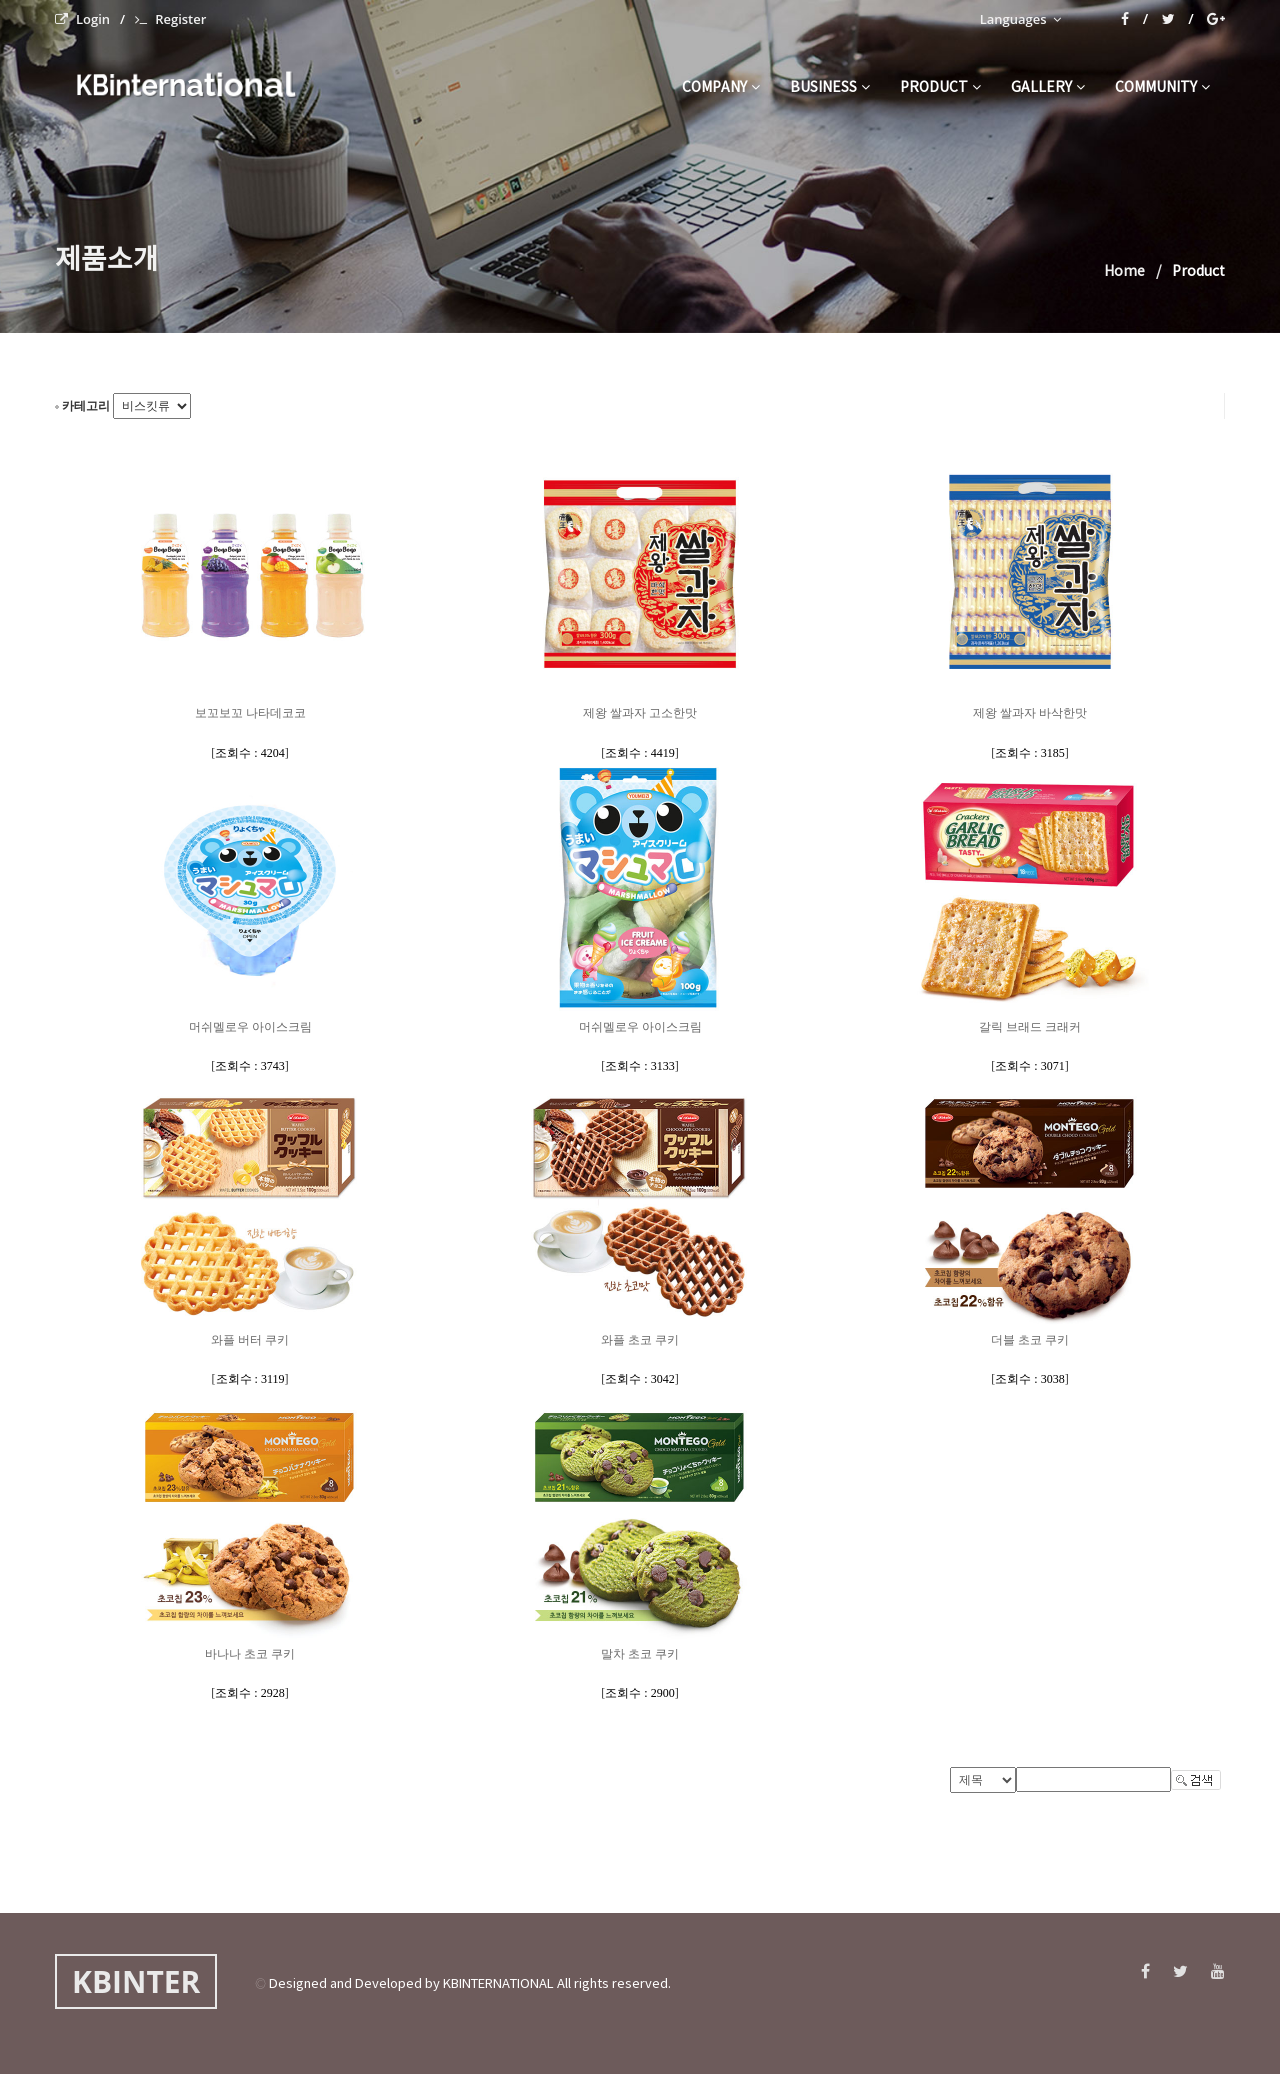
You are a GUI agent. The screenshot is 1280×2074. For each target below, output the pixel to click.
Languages (1020, 19)
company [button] (721, 88)
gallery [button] (1048, 88)
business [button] (830, 88)
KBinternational (183, 84)
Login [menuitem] (82, 19)
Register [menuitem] (170, 19)
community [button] (1162, 88)
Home (1124, 272)
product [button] (940, 88)
